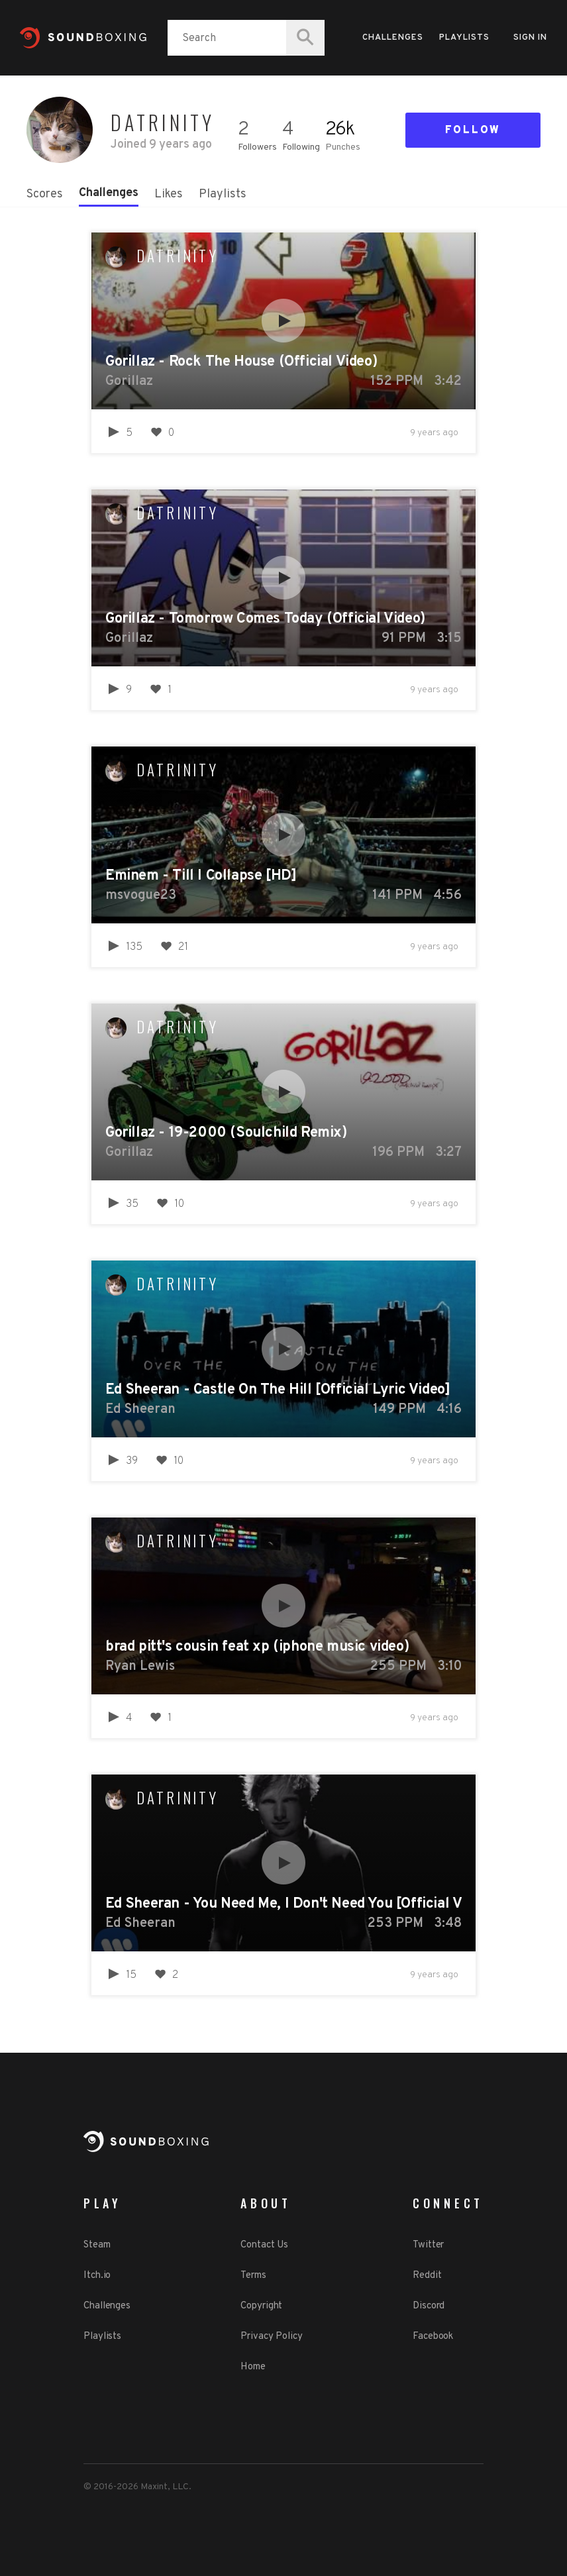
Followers (257, 147)
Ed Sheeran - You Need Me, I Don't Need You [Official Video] (283, 1904)
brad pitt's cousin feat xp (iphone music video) (257, 1647)
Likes (168, 194)
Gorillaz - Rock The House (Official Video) (241, 362)
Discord (428, 2306)
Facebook (433, 2336)
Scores (44, 194)
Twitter (428, 2245)
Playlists (464, 37)
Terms (253, 2275)
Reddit (427, 2275)
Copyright (261, 2306)
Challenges (392, 37)
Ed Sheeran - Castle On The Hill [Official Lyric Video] (277, 1390)
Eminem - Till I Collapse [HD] (200, 876)
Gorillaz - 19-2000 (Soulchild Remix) (226, 1133)
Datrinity (177, 255)
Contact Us (264, 2245)
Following (301, 147)
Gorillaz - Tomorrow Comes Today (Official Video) (265, 619)
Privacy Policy (271, 2336)
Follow (473, 130)
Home (253, 2367)
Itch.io (97, 2275)
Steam (97, 2245)
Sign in (530, 37)
